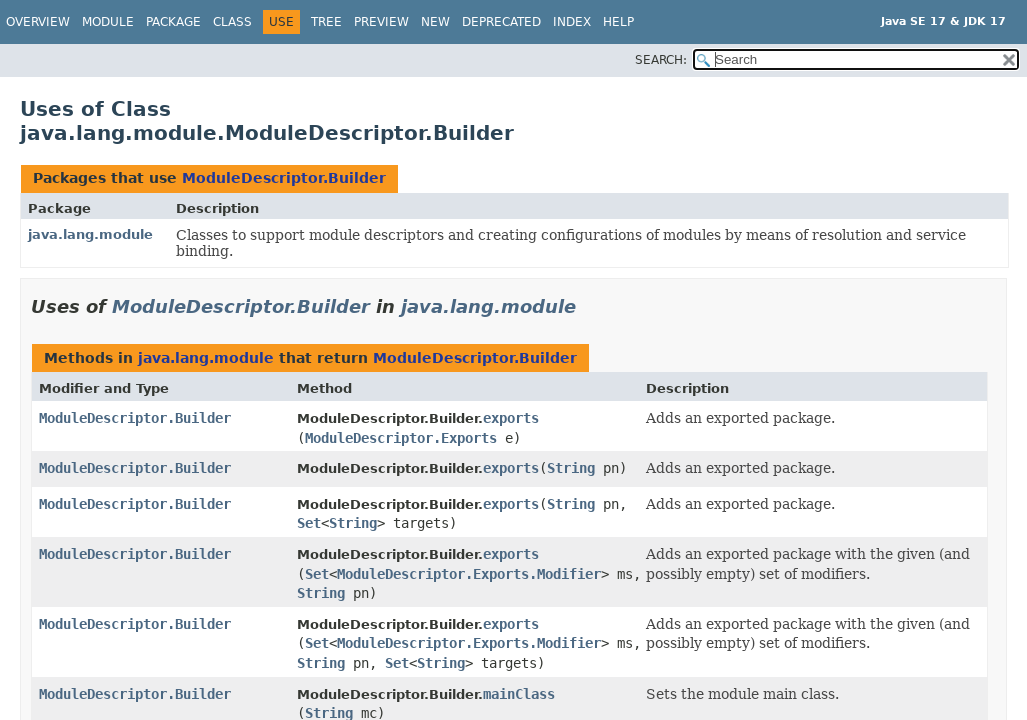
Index (572, 22)
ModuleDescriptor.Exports (401, 438)
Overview (38, 22)
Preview (381, 22)
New (435, 22)
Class (232, 22)
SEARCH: (661, 60)
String (571, 468)
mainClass (519, 694)
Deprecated (501, 22)
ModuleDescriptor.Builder (284, 178)
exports (511, 418)
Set (309, 523)
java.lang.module (90, 234)
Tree (326, 22)
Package (173, 22)
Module (108, 22)
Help (618, 22)
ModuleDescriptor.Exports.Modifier (469, 574)
